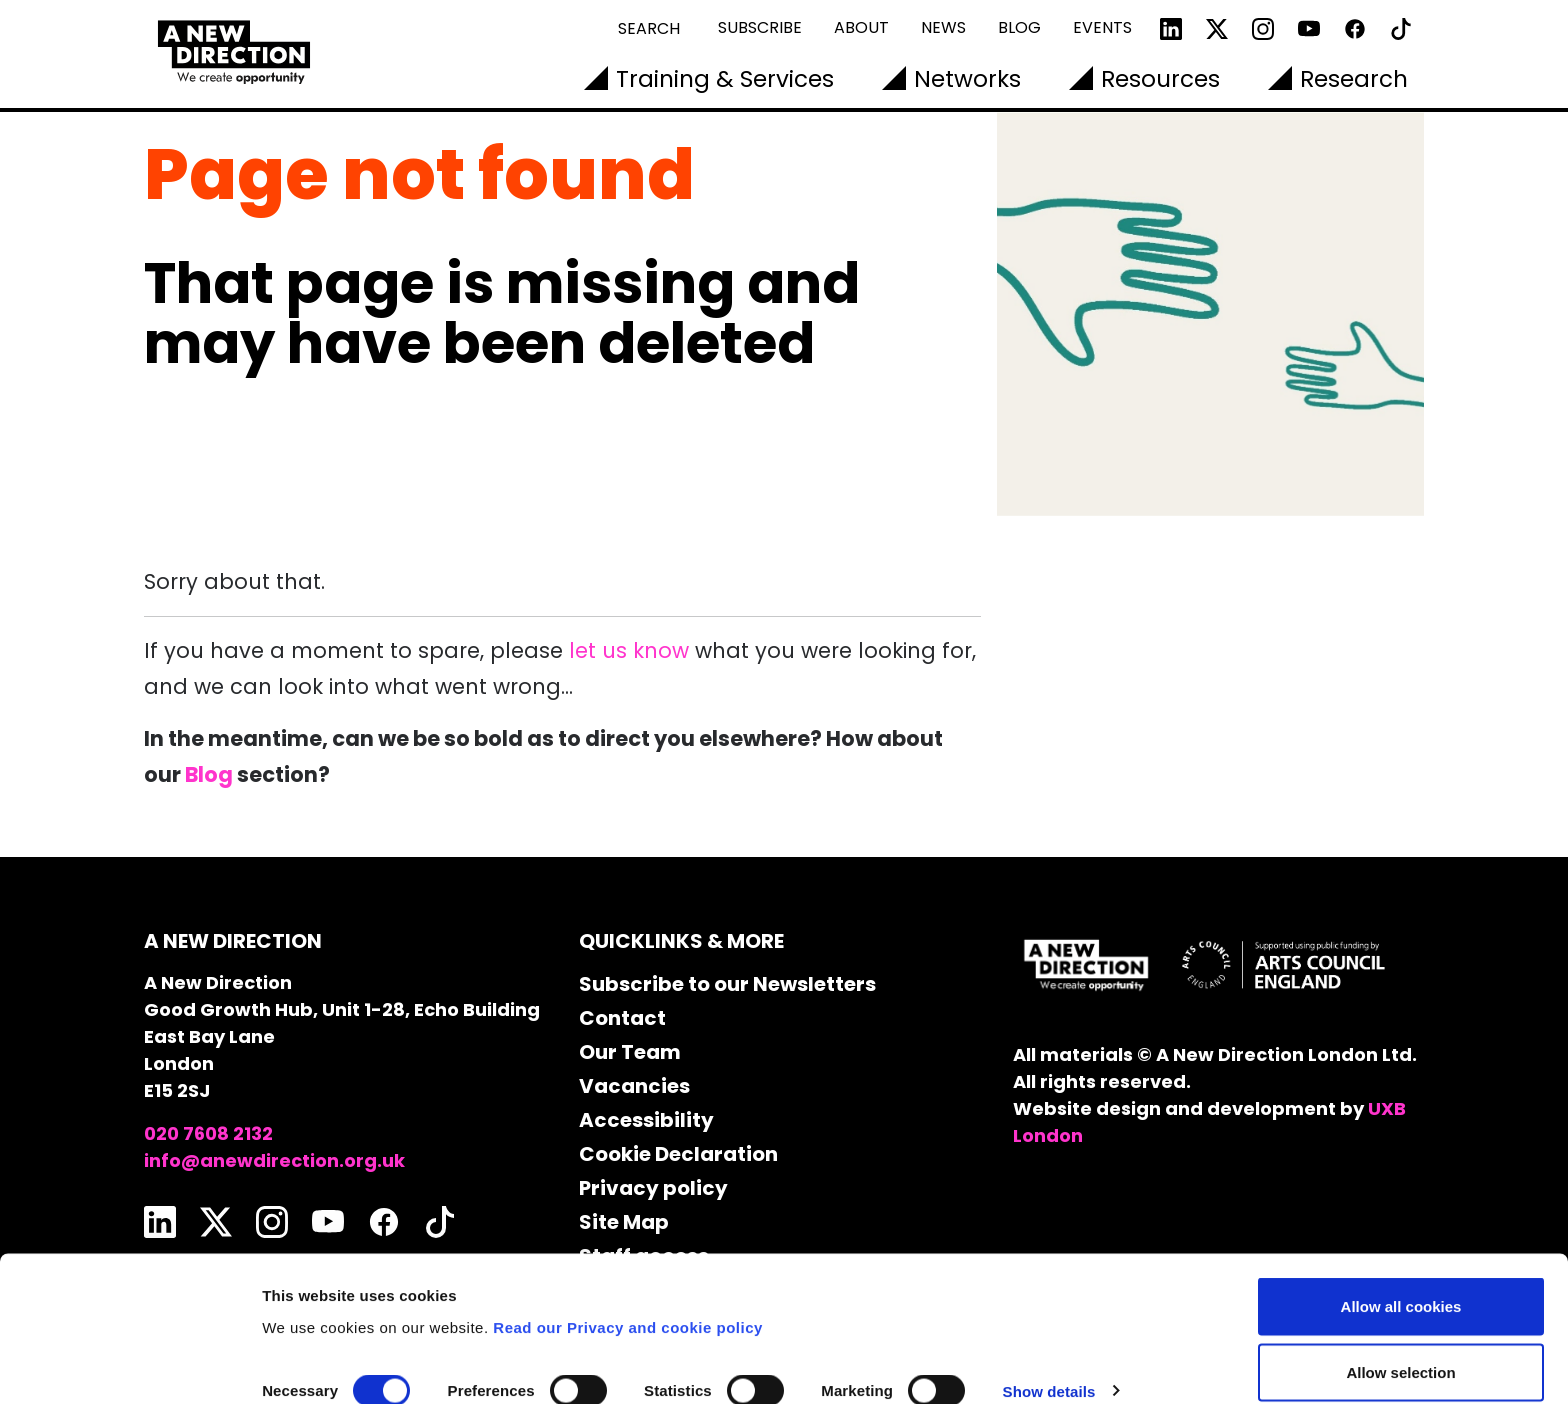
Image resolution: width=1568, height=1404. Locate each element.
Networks (967, 79)
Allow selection (1400, 1285)
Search (649, 28)
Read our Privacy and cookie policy (628, 1239)
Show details (1049, 1304)
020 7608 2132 (208, 1133)
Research (1354, 79)
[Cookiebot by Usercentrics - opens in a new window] (129, 1365)
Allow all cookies (1401, 1219)
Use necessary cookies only (1401, 1350)
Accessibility (646, 1120)
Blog (1019, 27)
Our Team (630, 1052)
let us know (629, 650)
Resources (1160, 79)
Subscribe (760, 27)
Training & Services (725, 79)
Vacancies (634, 1086)
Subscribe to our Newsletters (727, 984)
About (861, 27)
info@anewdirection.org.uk (274, 1160)
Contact (622, 1018)
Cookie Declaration (678, 1154)
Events (1102, 27)
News (943, 27)
